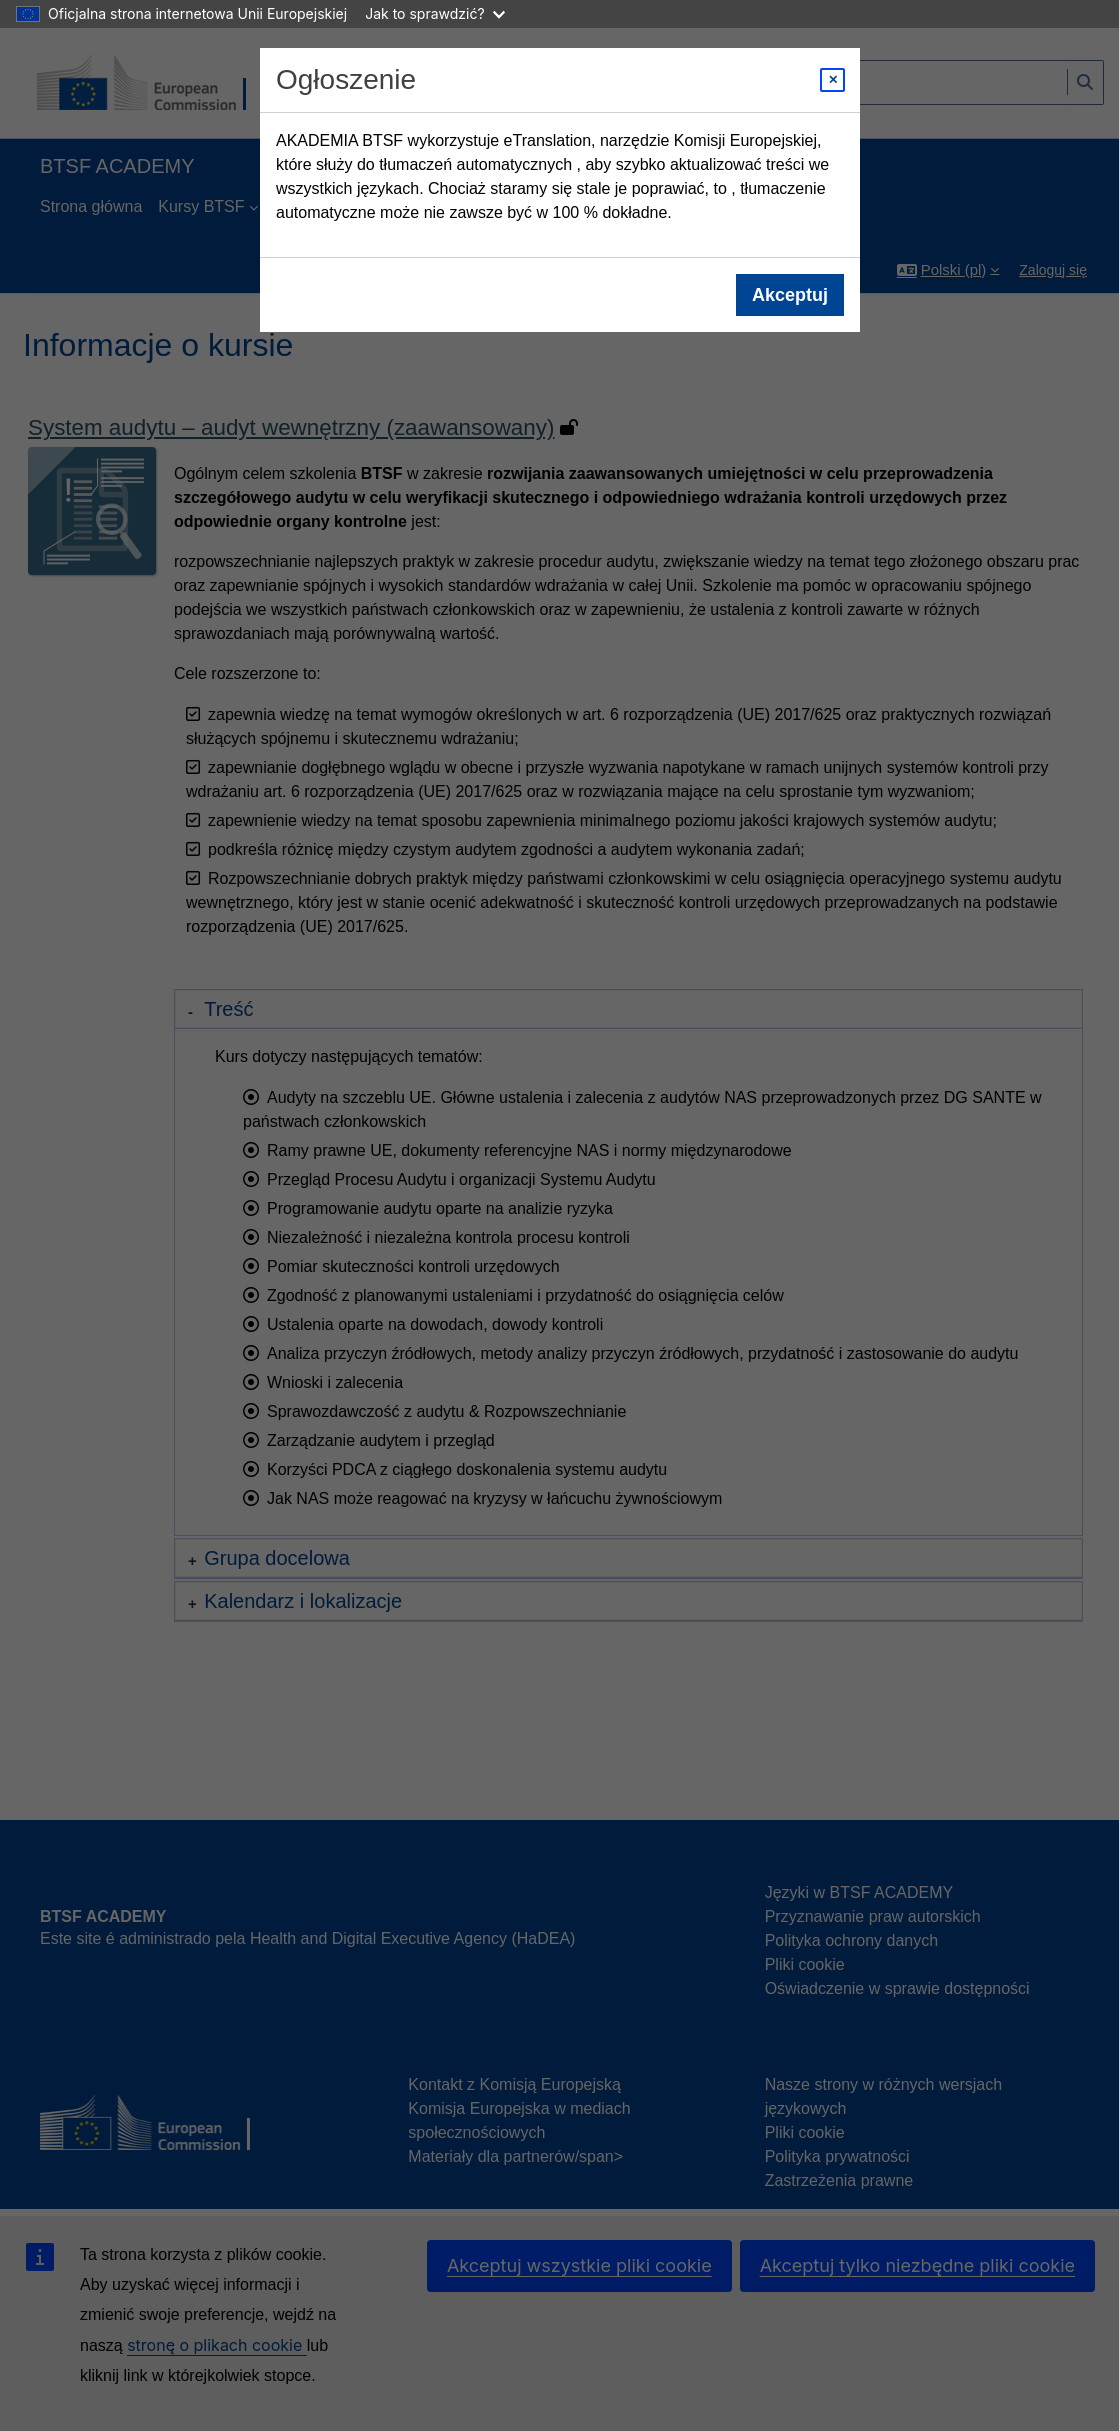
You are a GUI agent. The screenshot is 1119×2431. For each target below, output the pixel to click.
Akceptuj (789, 295)
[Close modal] (832, 80)
